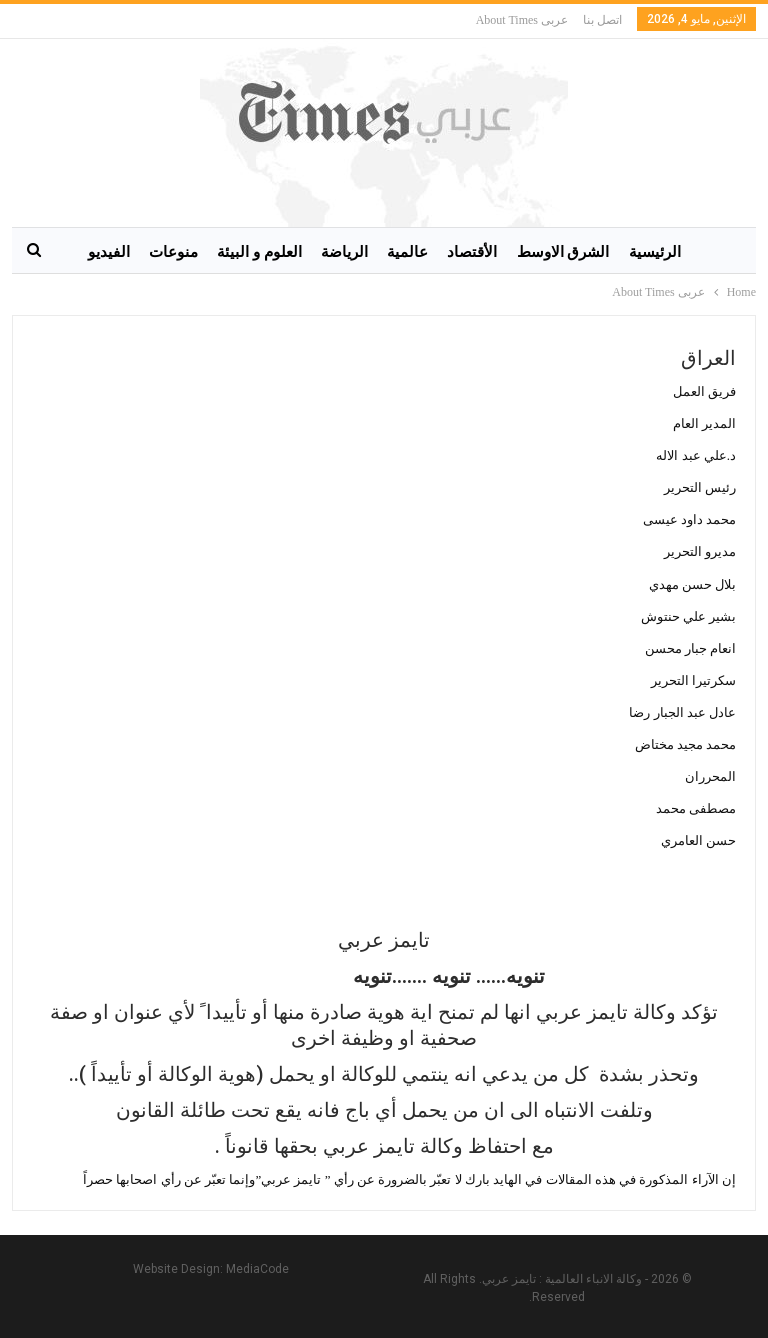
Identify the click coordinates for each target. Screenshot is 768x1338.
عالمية (407, 252)
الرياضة (344, 252)
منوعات (173, 252)
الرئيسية (655, 252)
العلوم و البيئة (259, 252)
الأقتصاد (472, 252)
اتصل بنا (602, 20)
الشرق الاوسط (563, 252)
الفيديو (109, 252)
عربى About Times (522, 20)
